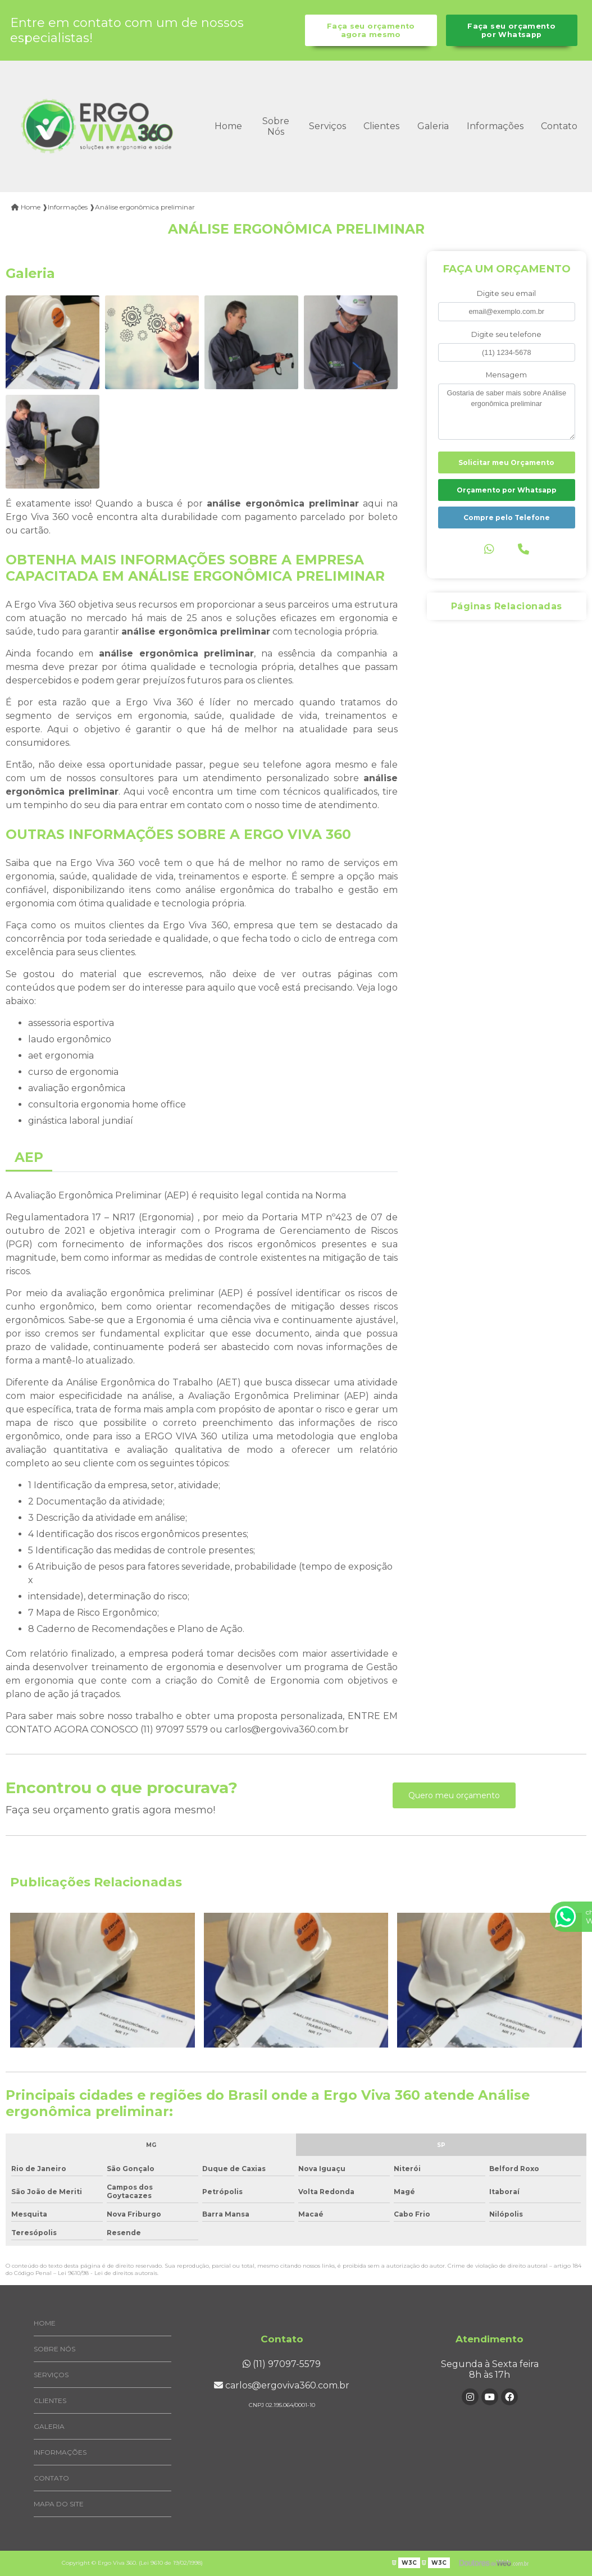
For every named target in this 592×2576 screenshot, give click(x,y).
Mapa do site (59, 2504)
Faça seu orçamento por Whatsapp (511, 30)
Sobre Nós (275, 126)
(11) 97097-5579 (282, 2364)
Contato (559, 126)
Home (228, 126)
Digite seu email (506, 293)
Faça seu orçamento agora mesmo (371, 30)
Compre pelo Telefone (506, 517)
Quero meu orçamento (454, 1795)
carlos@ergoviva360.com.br (281, 2385)
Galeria (433, 126)
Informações (495, 126)
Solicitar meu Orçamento (506, 462)
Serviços (327, 126)
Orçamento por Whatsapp (507, 490)
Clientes (381, 126)
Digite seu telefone (506, 334)
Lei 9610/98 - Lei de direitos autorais (107, 2273)
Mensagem (506, 375)
